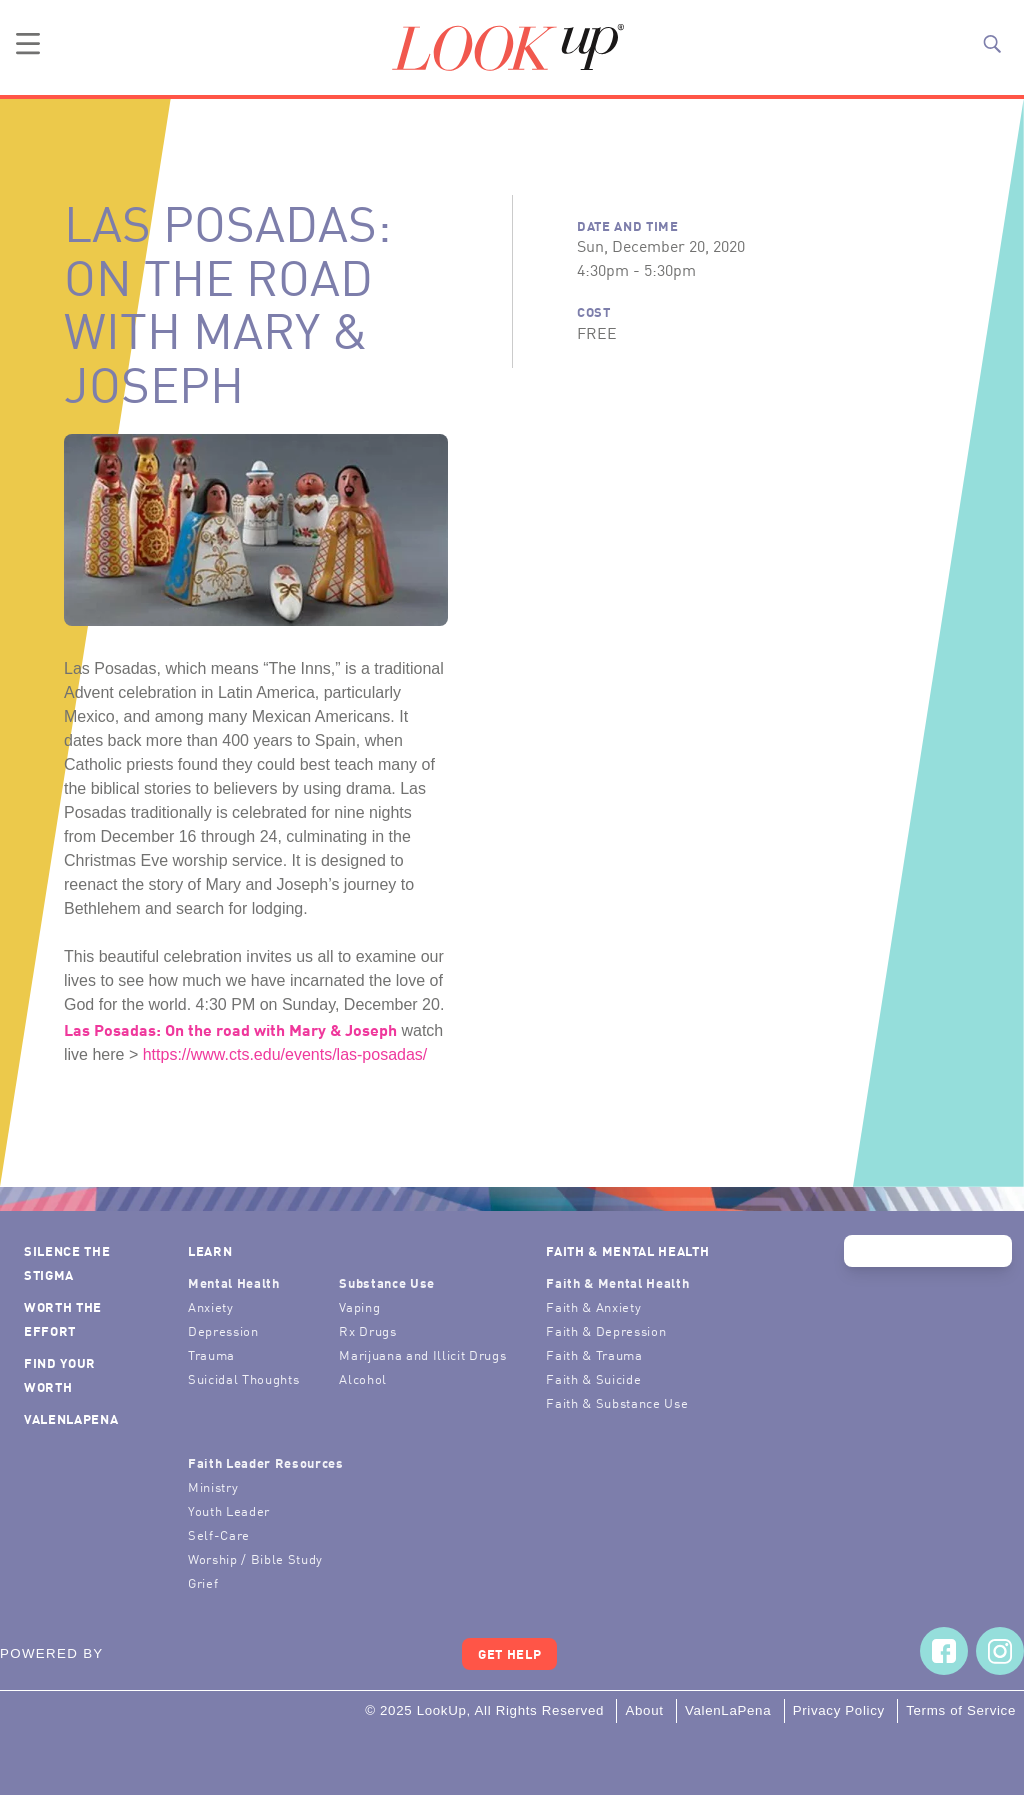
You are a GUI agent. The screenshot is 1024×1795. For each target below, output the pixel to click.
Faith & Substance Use (617, 1402)
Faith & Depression (606, 1330)
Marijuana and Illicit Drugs (422, 1354)
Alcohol (363, 1378)
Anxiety (211, 1306)
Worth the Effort (63, 1318)
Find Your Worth (60, 1374)
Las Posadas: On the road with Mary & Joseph (230, 1029)
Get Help (509, 1653)
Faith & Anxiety (593, 1306)
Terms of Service (961, 1710)
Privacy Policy (839, 1710)
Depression (223, 1330)
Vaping (359, 1306)
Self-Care (219, 1534)
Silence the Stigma (67, 1262)
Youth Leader (229, 1510)
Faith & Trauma (594, 1354)
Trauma (211, 1354)
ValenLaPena (71, 1418)
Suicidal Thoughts (243, 1378)
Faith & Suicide (593, 1378)
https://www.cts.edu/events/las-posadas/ (285, 1054)
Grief (203, 1582)
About (644, 1710)
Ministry (213, 1486)
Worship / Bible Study (255, 1558)
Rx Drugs (367, 1330)
